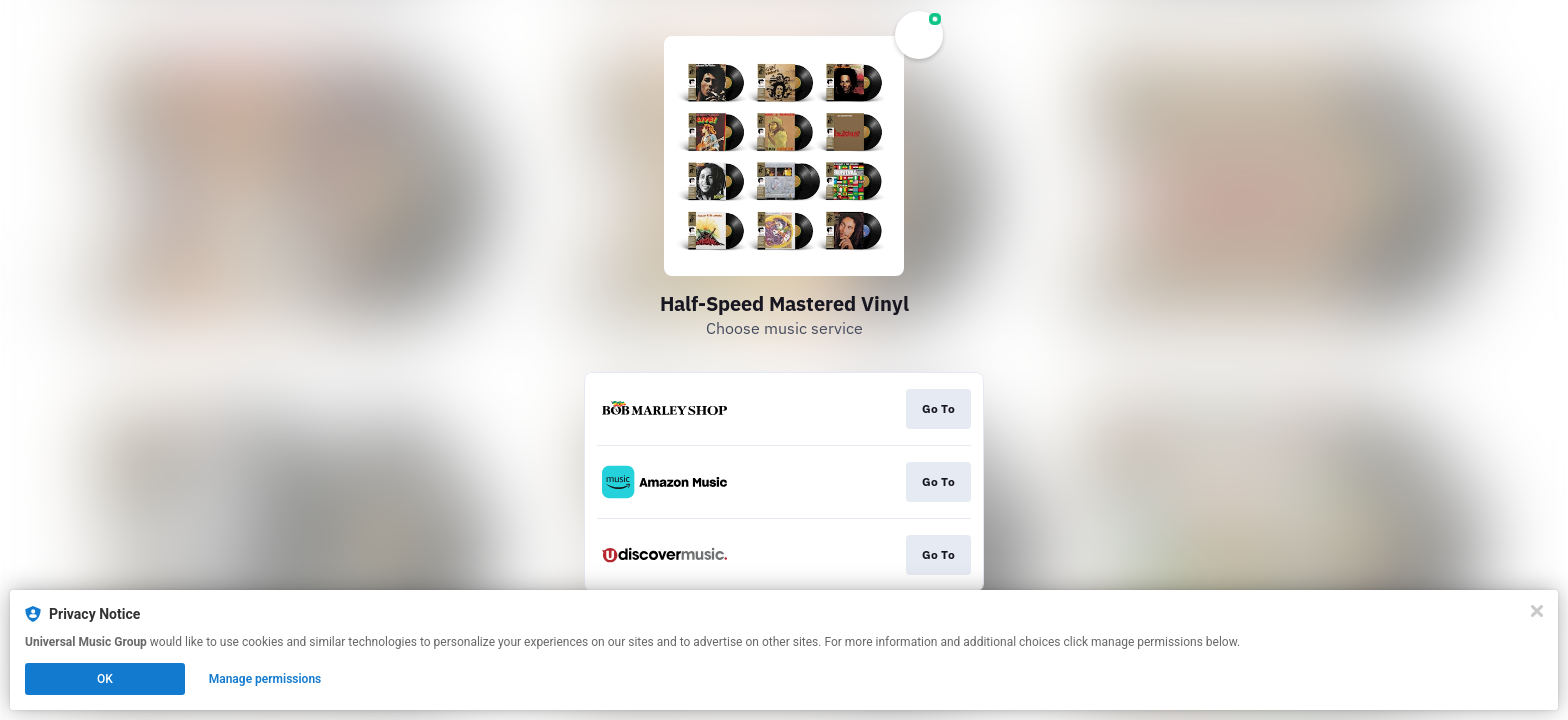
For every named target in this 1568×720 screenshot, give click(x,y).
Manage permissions (265, 679)
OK (105, 679)
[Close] (1537, 611)
